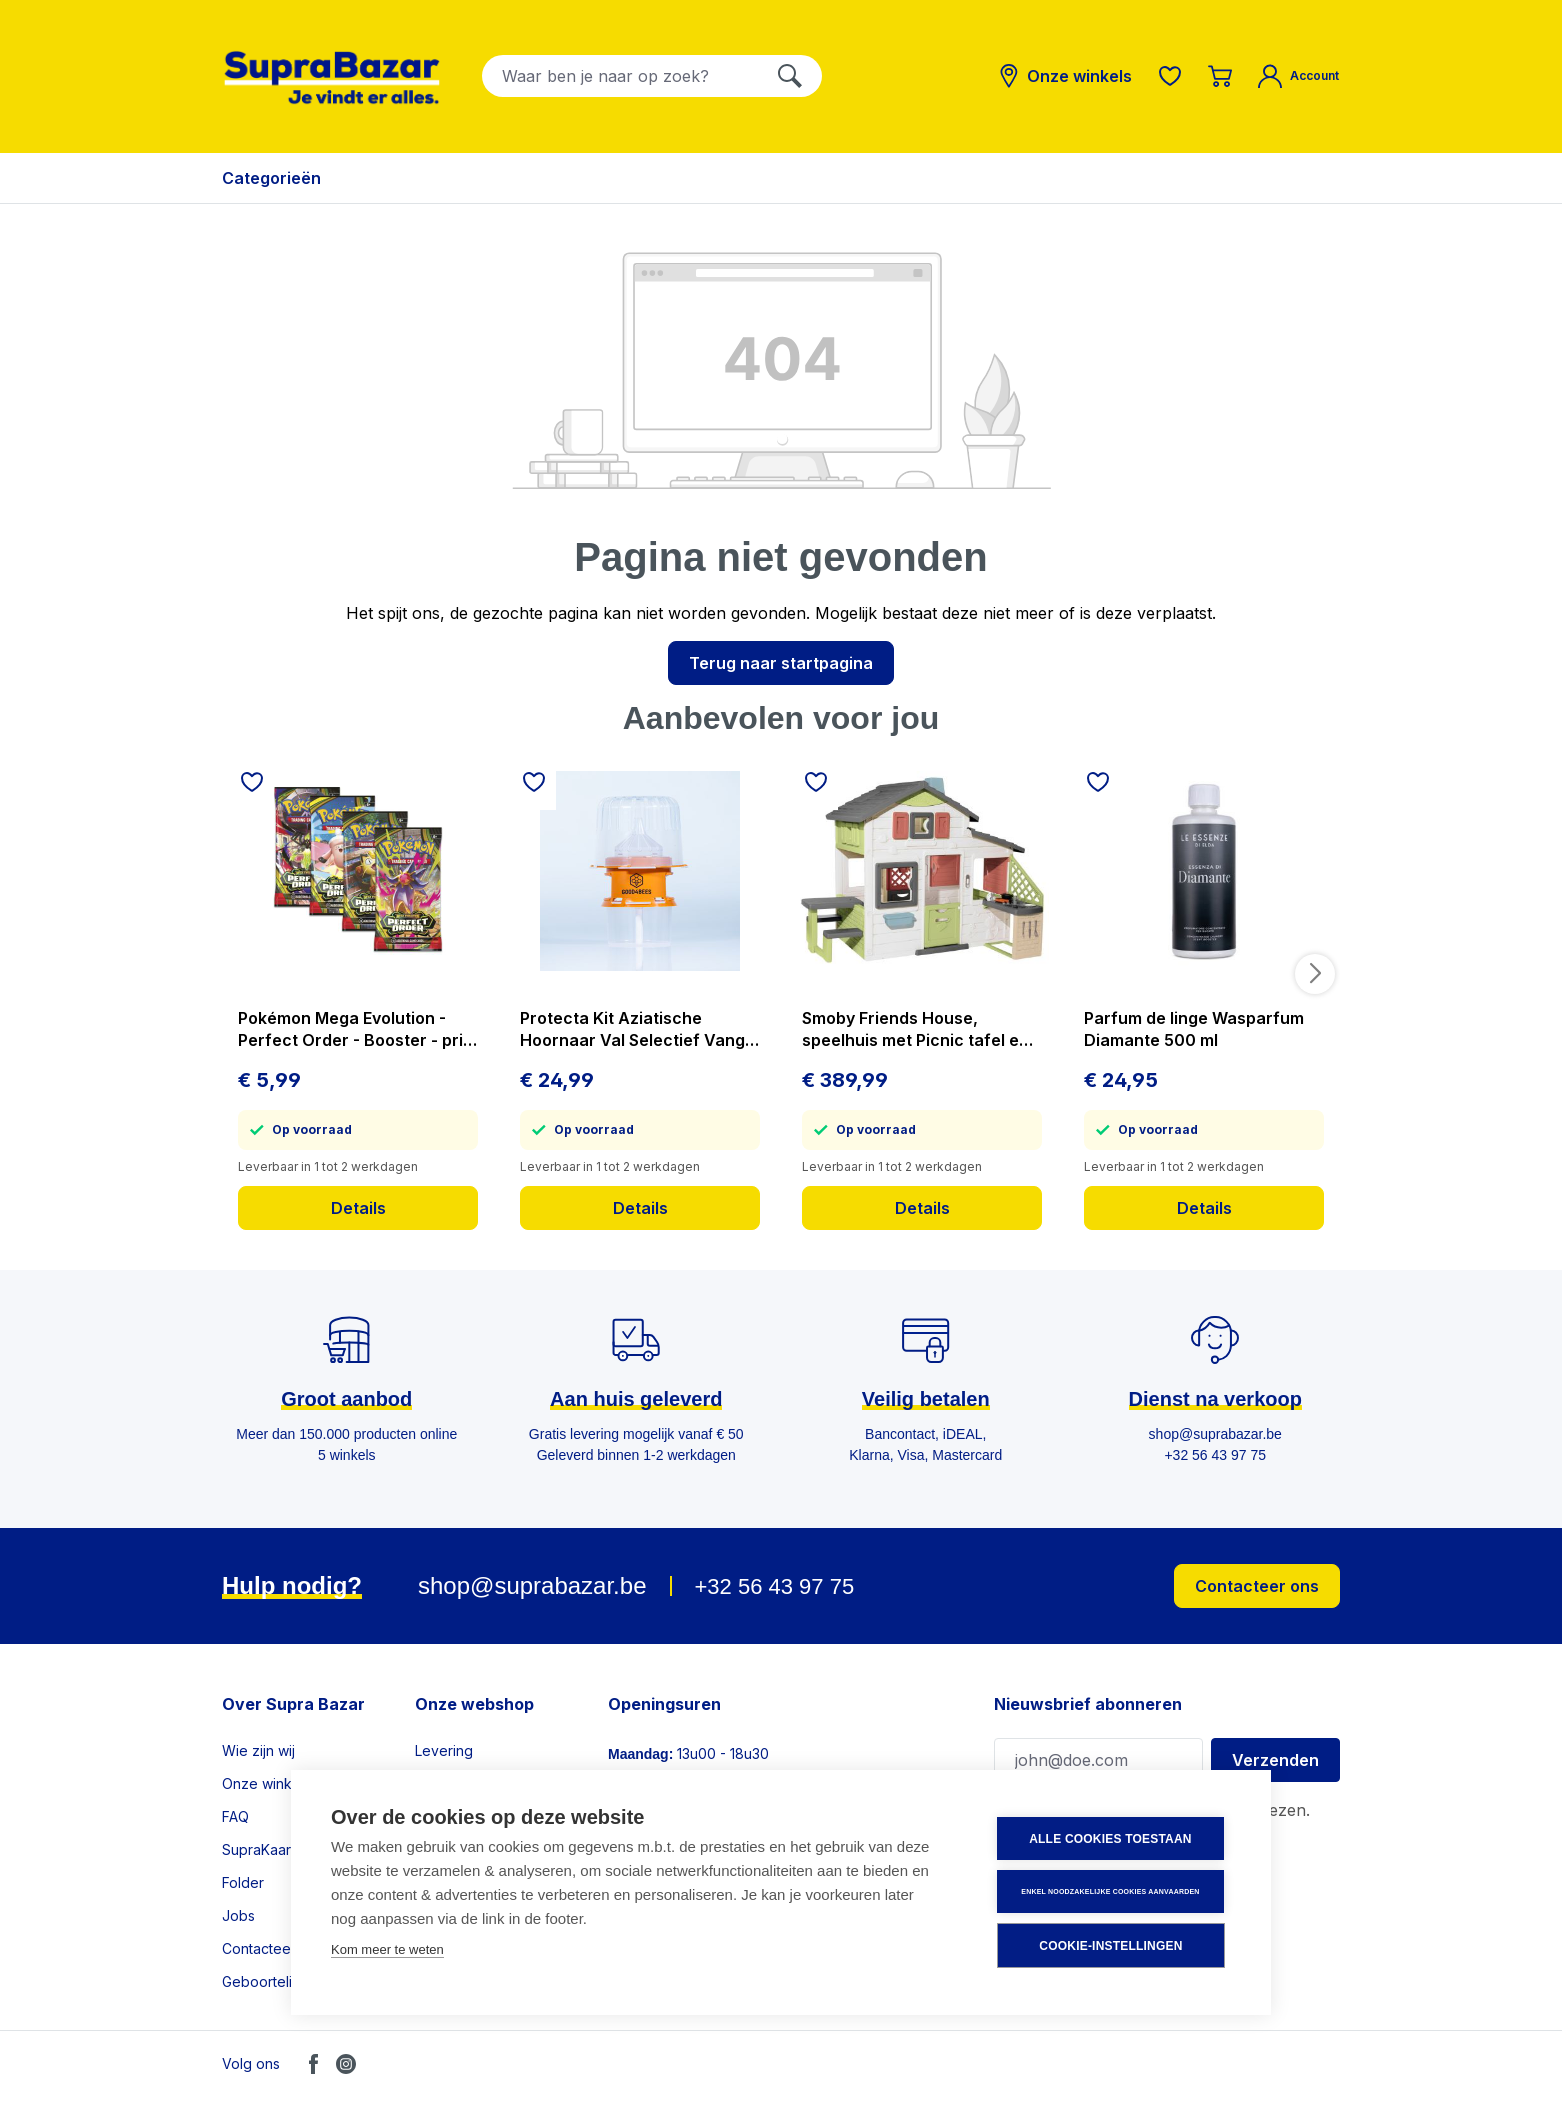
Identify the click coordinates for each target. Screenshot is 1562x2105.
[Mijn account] (1298, 76)
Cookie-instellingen (1110, 1946)
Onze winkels (266, 1783)
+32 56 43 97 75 (774, 1586)
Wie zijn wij (258, 1750)
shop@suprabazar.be (532, 1585)
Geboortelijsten (272, 1981)
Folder (243, 1882)
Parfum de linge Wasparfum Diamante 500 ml (1194, 1029)
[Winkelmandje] (1220, 76)
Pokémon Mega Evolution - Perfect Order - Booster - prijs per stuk (357, 1029)
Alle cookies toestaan (1110, 1839)
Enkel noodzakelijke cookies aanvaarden (1110, 1891)
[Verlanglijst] (1170, 76)
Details (358, 1208)
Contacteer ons (1257, 1586)
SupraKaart (258, 1849)
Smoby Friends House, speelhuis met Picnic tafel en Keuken (915, 1029)
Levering (444, 1750)
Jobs (238, 1915)
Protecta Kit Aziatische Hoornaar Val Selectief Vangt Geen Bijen (635, 1029)
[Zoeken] (790, 76)
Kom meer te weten (387, 1949)
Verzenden (1275, 1760)
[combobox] (620, 76)
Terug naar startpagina (781, 663)
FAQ (235, 1816)
